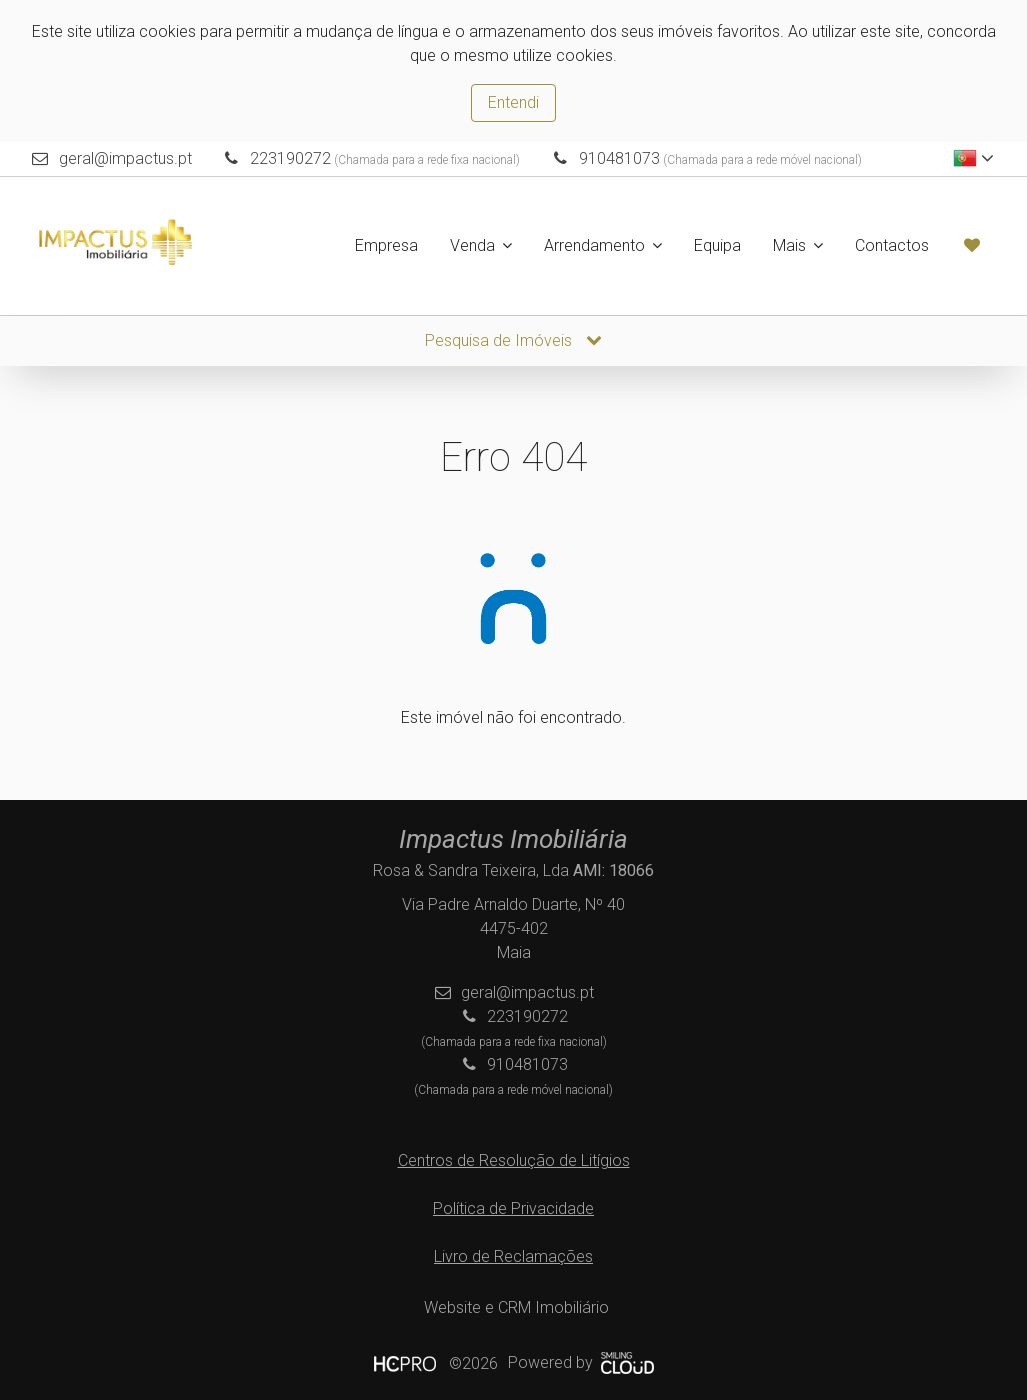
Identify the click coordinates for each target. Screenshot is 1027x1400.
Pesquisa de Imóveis (513, 340)
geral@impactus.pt (125, 158)
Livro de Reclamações (513, 1256)
